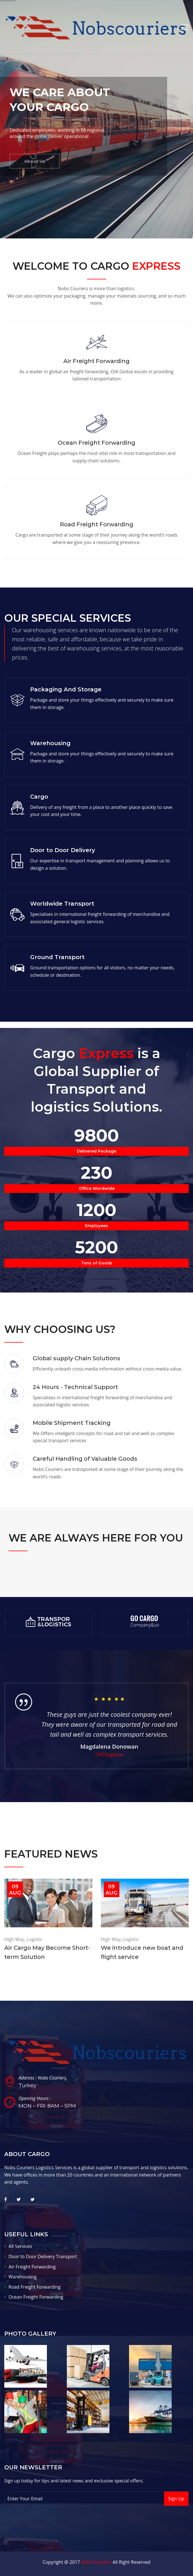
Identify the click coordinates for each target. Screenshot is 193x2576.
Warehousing (50, 743)
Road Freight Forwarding (96, 524)
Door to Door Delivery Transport (43, 2256)
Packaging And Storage (65, 689)
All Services (20, 2246)
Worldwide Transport (62, 903)
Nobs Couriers (96, 2562)
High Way (14, 1939)
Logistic (34, 1939)
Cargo (39, 796)
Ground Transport (57, 957)
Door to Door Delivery (62, 850)
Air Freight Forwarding (96, 361)
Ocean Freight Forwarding (96, 442)
